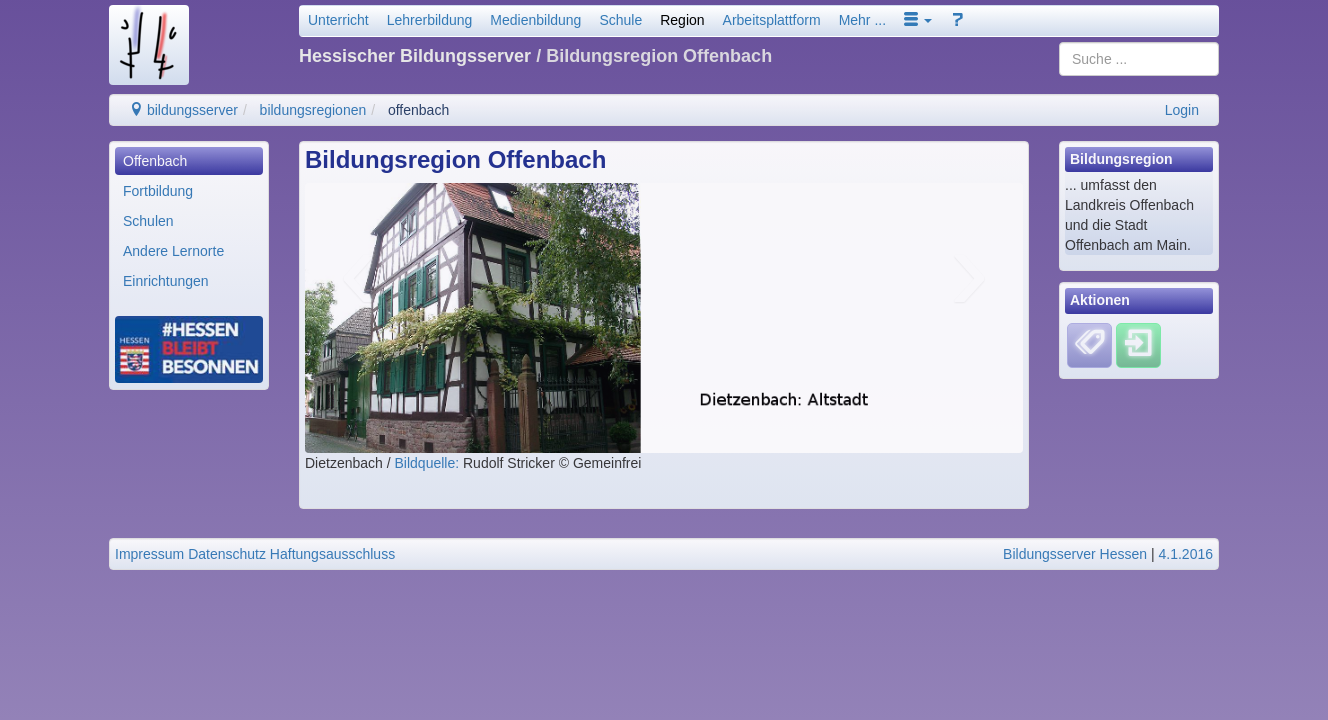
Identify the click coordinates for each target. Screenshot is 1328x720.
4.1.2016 (1186, 554)
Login (1182, 110)
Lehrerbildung (430, 20)
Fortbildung (158, 191)
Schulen (148, 221)
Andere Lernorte (173, 251)
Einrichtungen (166, 281)
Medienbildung (535, 20)
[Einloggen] (1138, 344)
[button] (918, 20)
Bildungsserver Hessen (1075, 554)
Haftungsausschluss (332, 554)
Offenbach (155, 161)
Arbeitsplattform (772, 20)
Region (682, 20)
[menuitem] (189, 161)
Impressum (149, 554)
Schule (620, 20)
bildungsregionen (313, 110)
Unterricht (338, 20)
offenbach (418, 110)
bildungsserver (183, 110)
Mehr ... (862, 20)
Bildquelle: (429, 463)
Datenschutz (227, 554)
